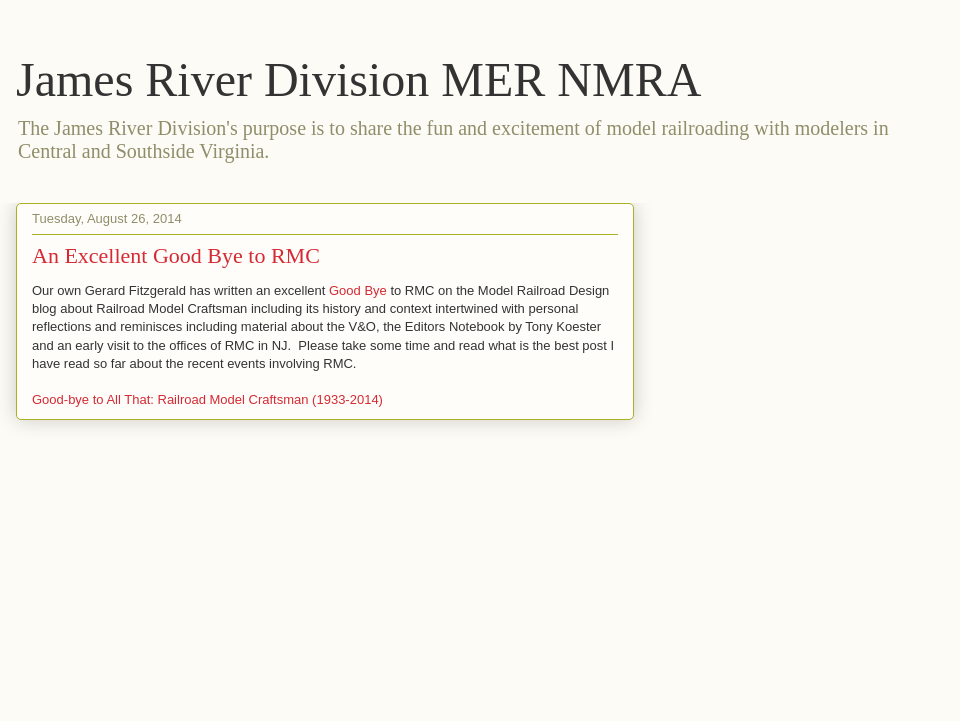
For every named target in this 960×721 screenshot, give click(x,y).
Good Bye (358, 290)
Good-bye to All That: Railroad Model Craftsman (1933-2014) (207, 399)
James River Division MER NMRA (358, 79)
